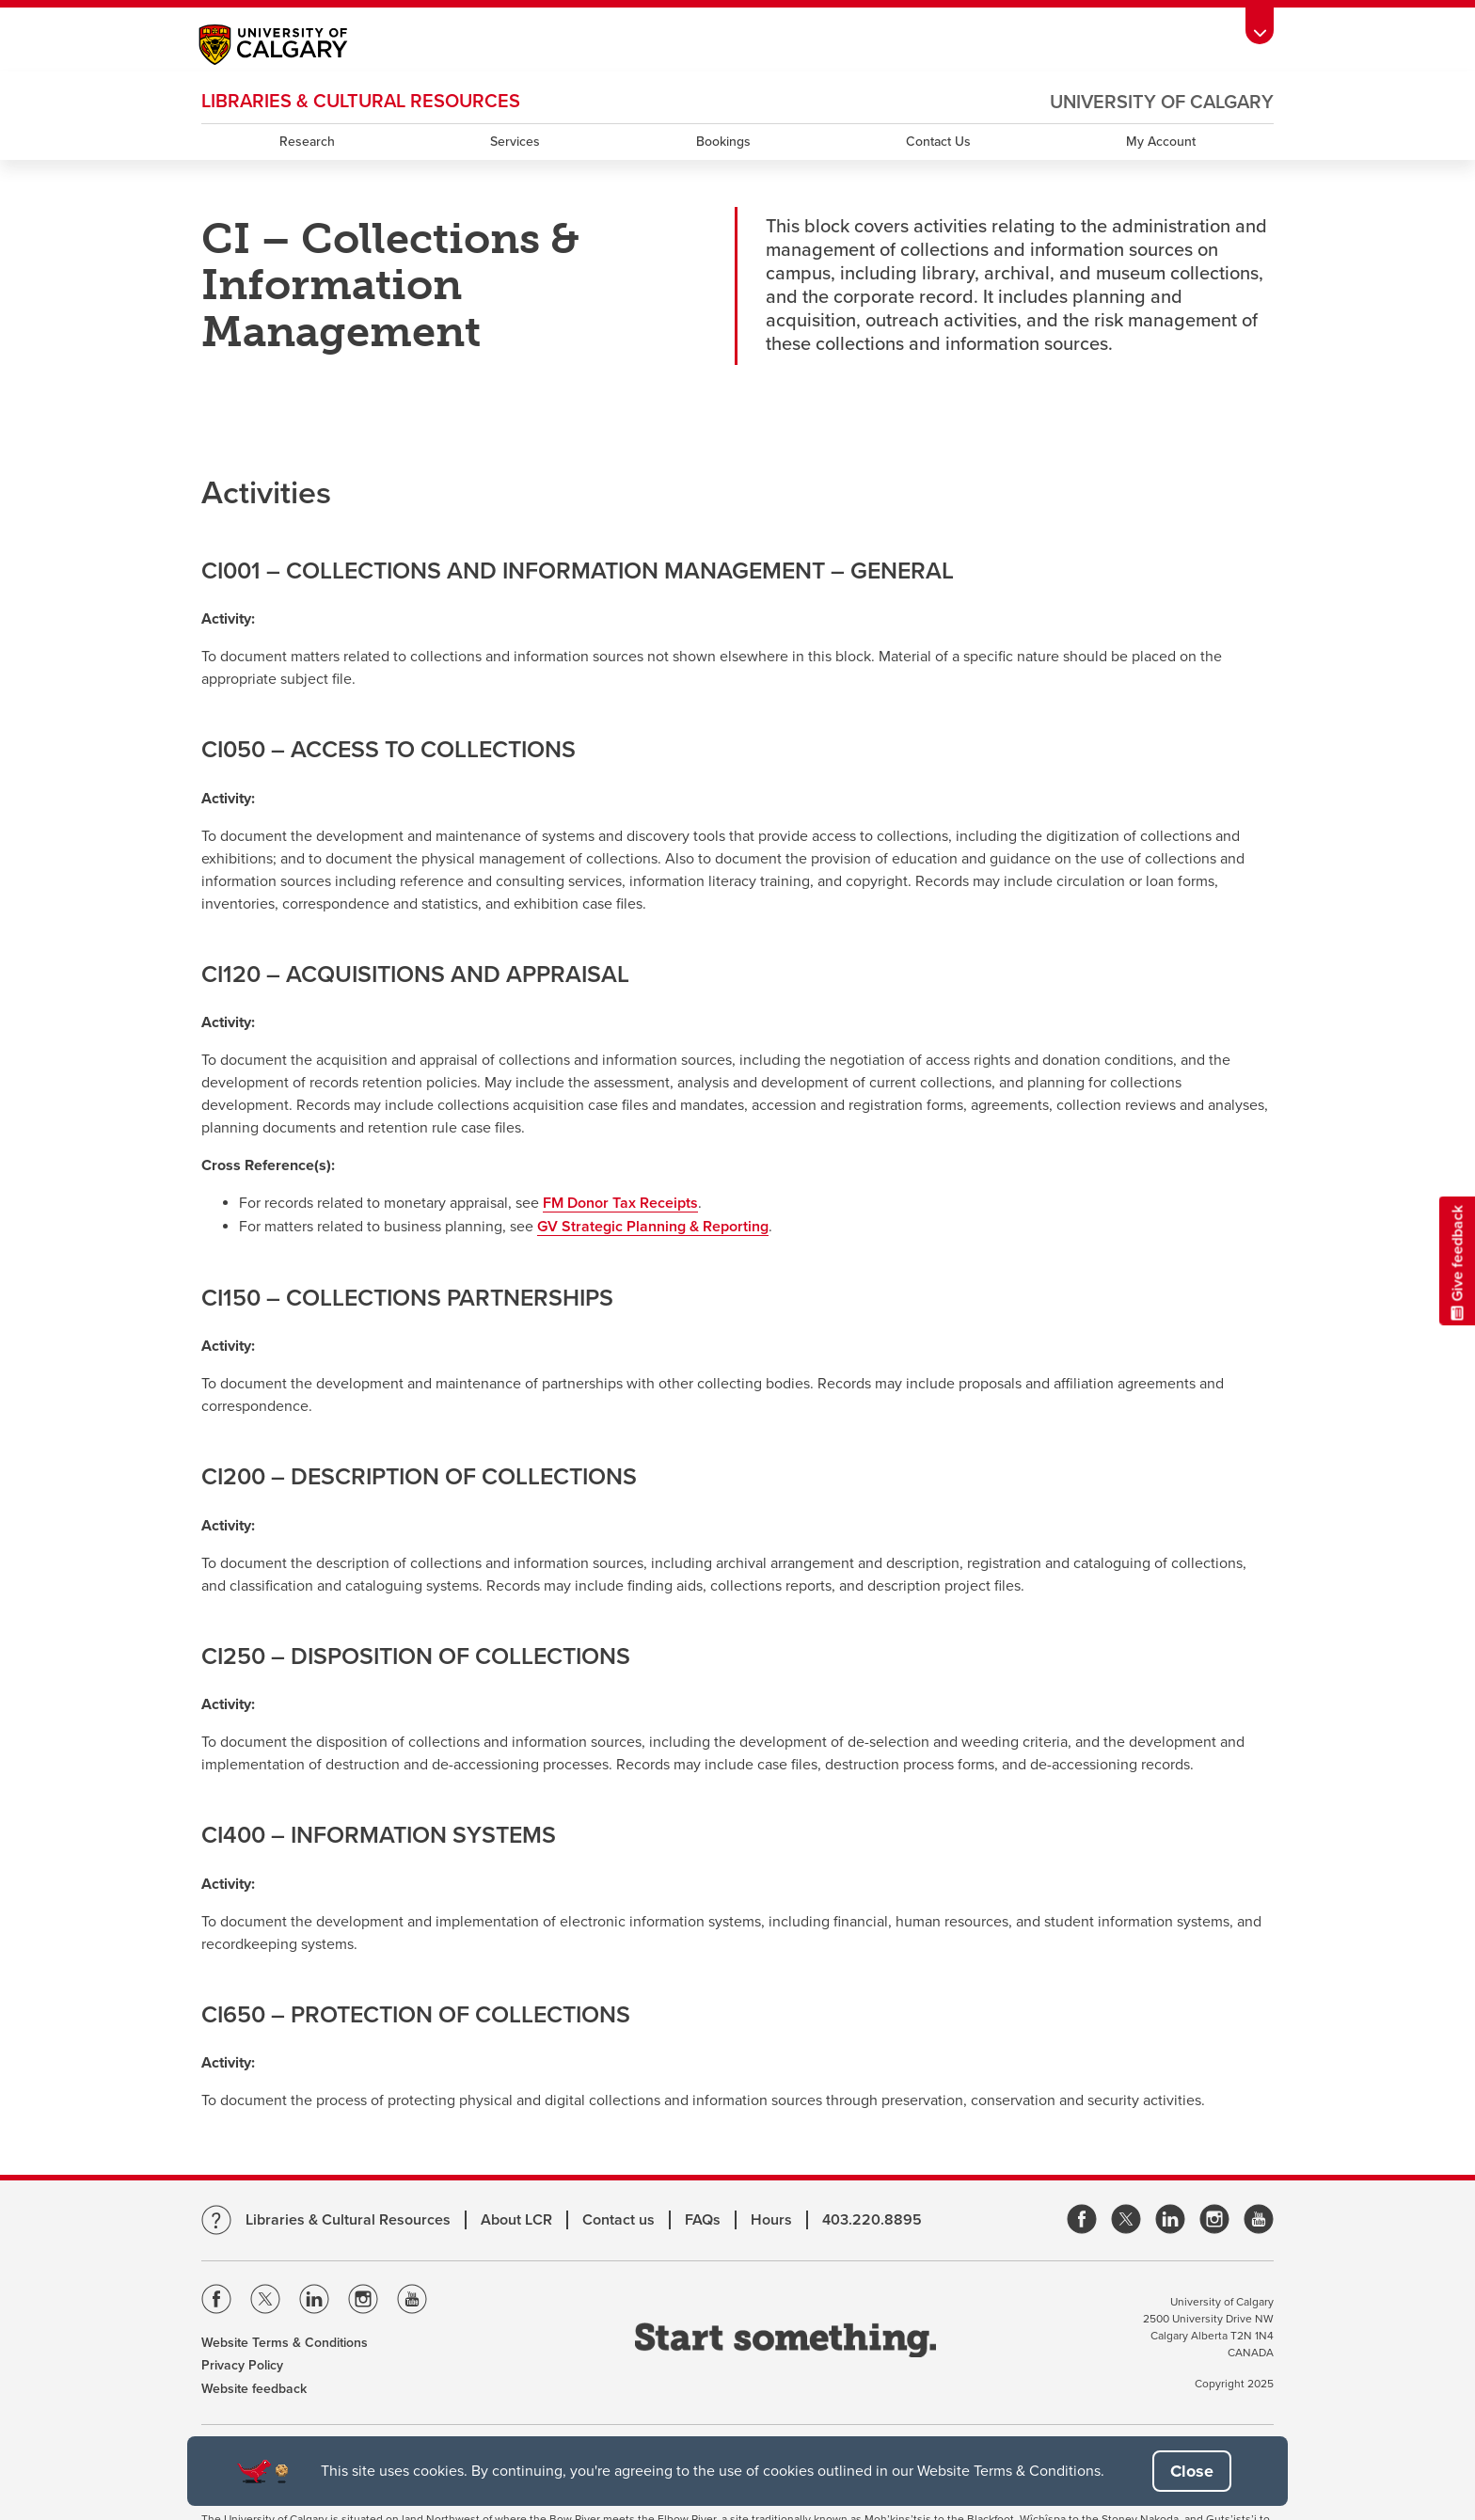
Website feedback (254, 2389)
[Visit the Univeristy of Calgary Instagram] (363, 2302)
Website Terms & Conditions (284, 2343)
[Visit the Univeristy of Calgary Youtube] (412, 2302)
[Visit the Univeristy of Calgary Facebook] (216, 2302)
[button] (1191, 2471)
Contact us (618, 2219)
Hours (771, 2219)
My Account (1161, 142)
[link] (1082, 2220)
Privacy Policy (242, 2365)
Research (307, 142)
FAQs (703, 2219)
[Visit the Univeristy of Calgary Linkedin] (314, 2302)
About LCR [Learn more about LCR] (516, 2219)
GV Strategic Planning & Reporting (653, 1226)
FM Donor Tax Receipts (620, 1203)
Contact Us (938, 142)
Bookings (723, 142)
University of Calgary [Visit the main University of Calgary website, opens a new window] (1162, 102)
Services (515, 142)
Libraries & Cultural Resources (348, 2219)
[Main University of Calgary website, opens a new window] (292, 47)
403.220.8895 (872, 2219)
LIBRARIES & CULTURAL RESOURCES (360, 101)
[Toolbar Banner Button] (1259, 26)
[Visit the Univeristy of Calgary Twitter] (265, 2302)
